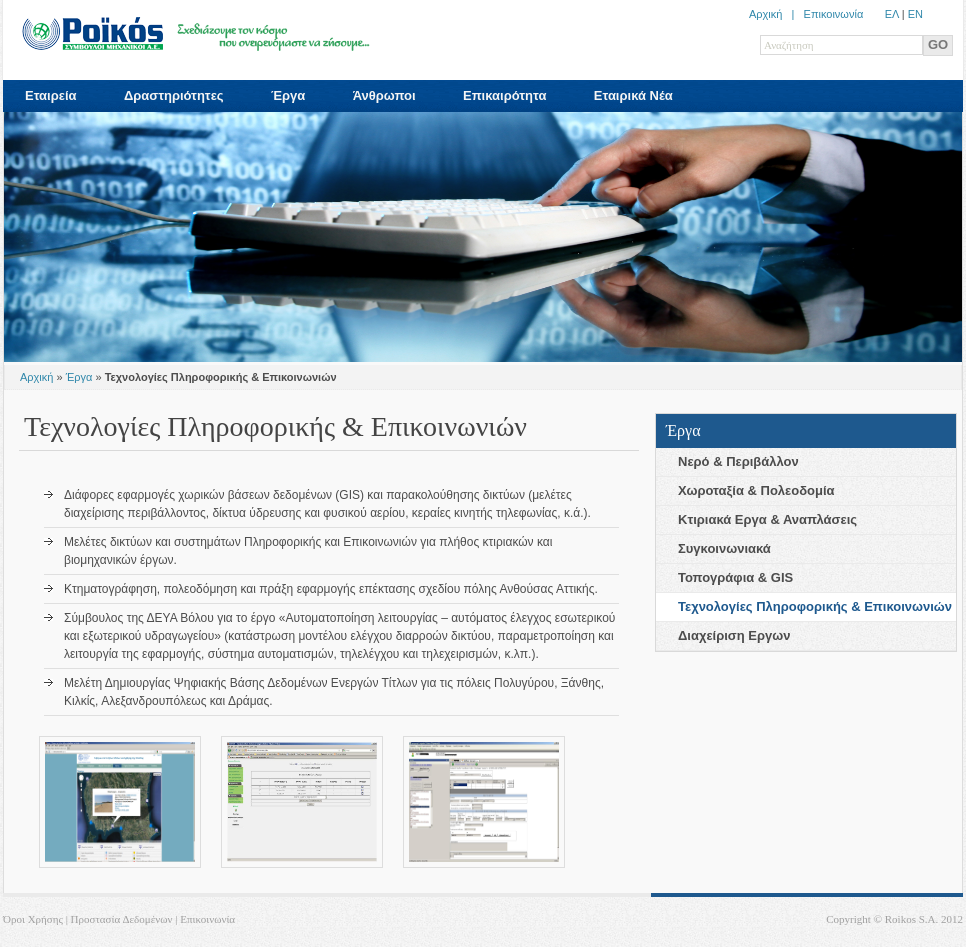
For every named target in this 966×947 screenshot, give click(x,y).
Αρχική (36, 377)
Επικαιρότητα (504, 95)
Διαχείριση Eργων (734, 635)
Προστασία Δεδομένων (122, 919)
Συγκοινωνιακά (724, 548)
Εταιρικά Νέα (633, 95)
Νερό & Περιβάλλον (738, 461)
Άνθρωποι (384, 95)
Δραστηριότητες (174, 95)
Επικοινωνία (834, 14)
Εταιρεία (51, 95)
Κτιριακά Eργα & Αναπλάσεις (767, 519)
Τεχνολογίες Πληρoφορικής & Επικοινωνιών (815, 606)
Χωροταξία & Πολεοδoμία (756, 490)
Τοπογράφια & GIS (735, 577)
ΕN (915, 14)
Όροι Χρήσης (33, 919)
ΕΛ (892, 14)
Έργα (288, 95)
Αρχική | (776, 14)
